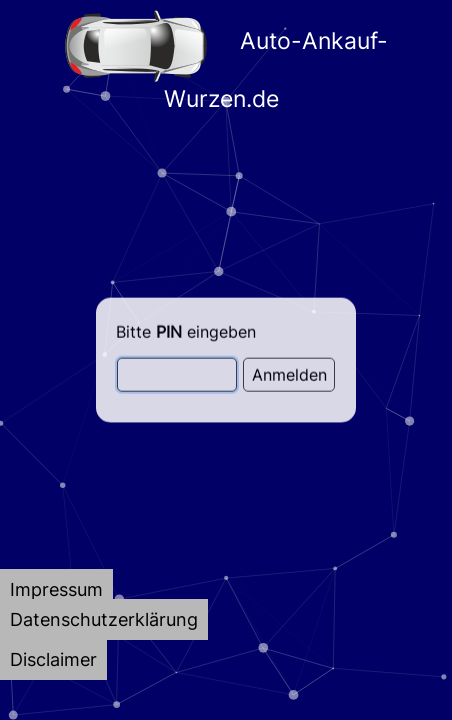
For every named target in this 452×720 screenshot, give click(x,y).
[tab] (56, 589)
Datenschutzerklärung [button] (104, 619)
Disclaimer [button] (53, 659)
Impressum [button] (56, 589)
